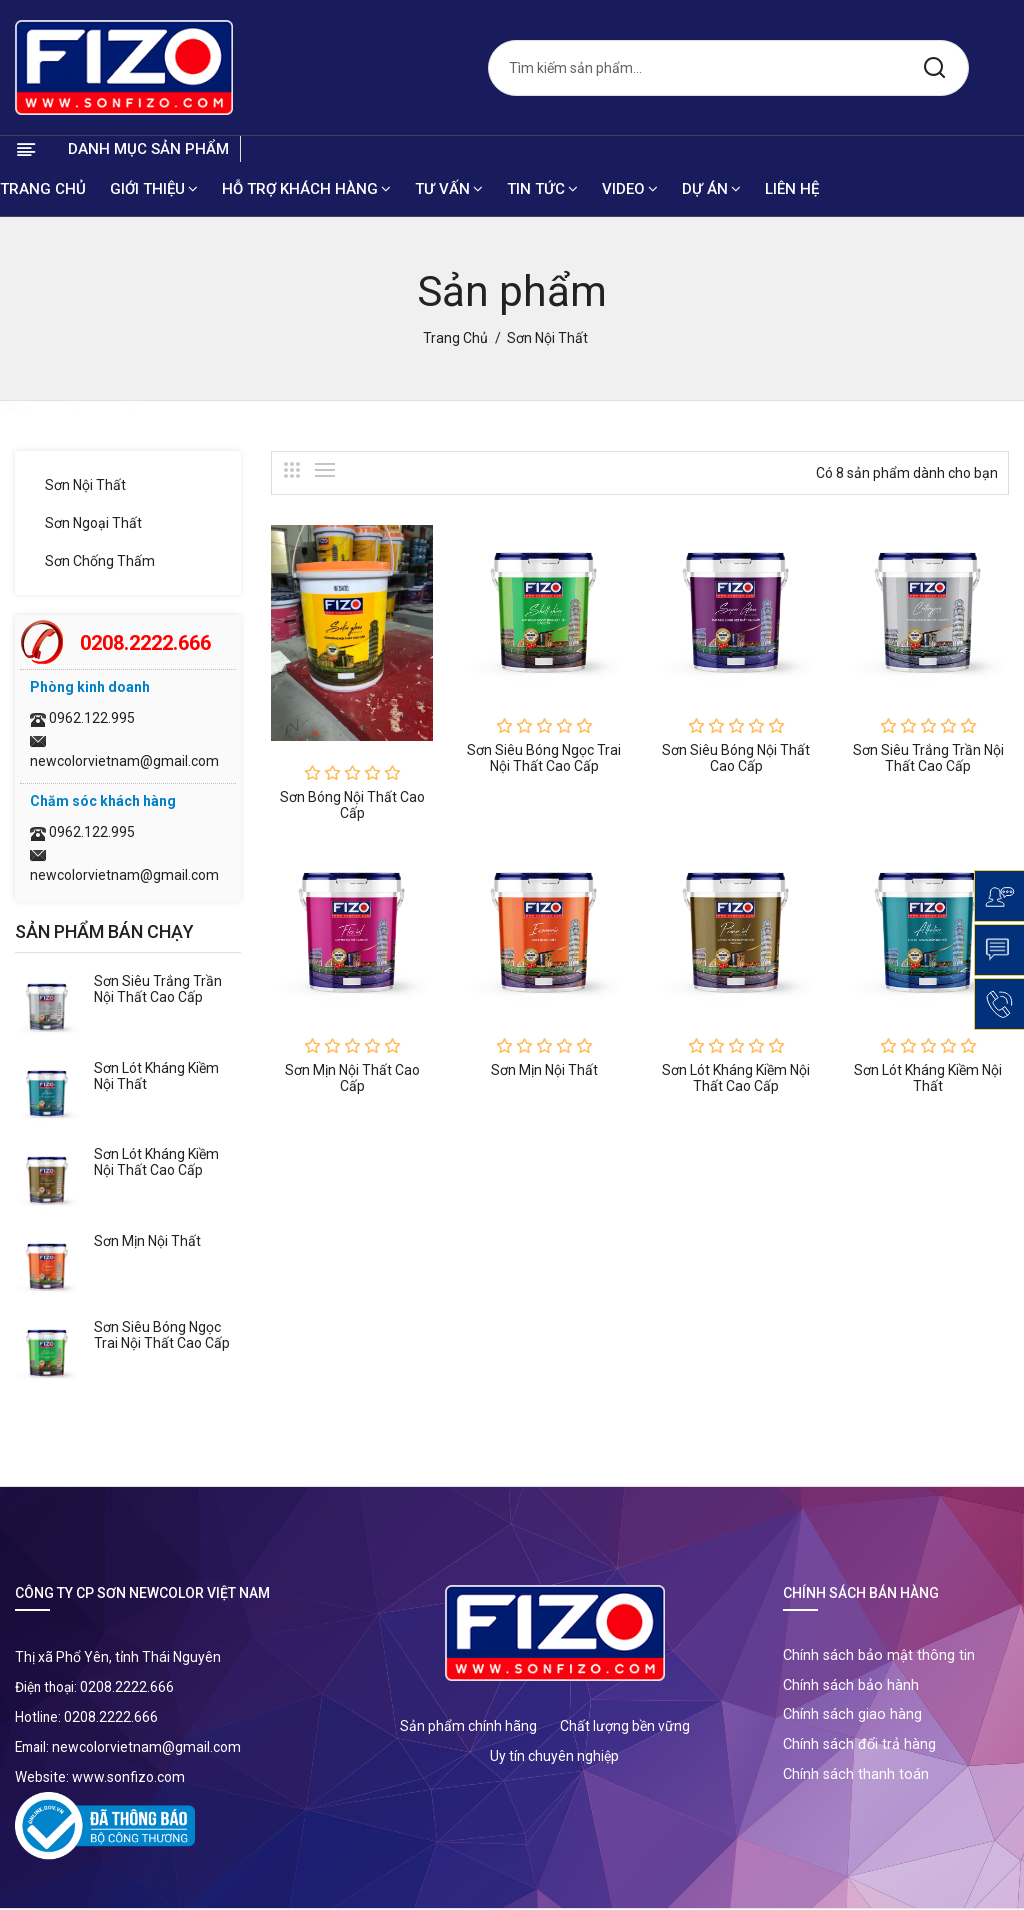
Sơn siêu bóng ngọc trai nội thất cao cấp (162, 1336)
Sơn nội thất (85, 486)
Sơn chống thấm (100, 562)
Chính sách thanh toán (857, 1786)
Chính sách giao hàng (853, 1722)
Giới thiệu (154, 190)
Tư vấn (449, 190)
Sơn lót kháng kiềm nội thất (928, 1078)
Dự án (711, 190)
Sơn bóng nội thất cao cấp (352, 806)
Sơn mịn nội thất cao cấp (352, 1078)
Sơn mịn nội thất (147, 1242)
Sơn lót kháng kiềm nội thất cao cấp (156, 1163)
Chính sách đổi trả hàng (861, 1754)
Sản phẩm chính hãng (468, 1727)
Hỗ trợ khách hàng (306, 190)
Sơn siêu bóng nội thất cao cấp (736, 758)
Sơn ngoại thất (93, 524)
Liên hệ (792, 190)
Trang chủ (43, 190)
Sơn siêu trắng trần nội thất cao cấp (158, 990)
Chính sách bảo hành (852, 1690)
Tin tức (542, 190)
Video (630, 190)
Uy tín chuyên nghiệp (554, 1757)
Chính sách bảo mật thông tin (880, 1658)
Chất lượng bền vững (625, 1727)
